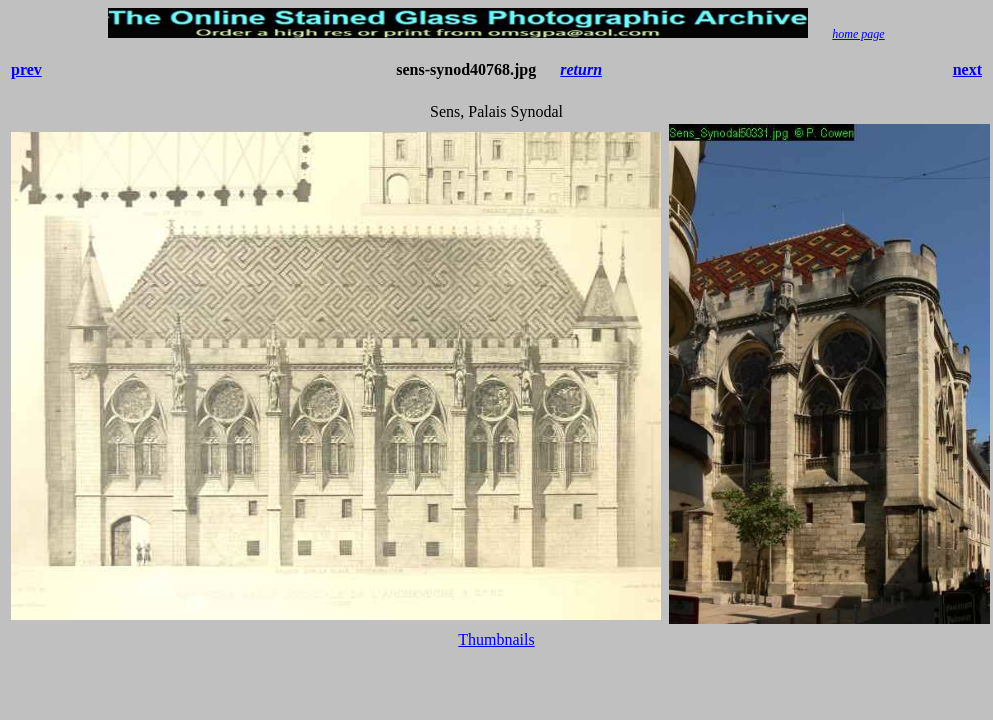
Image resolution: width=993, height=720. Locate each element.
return (581, 69)
